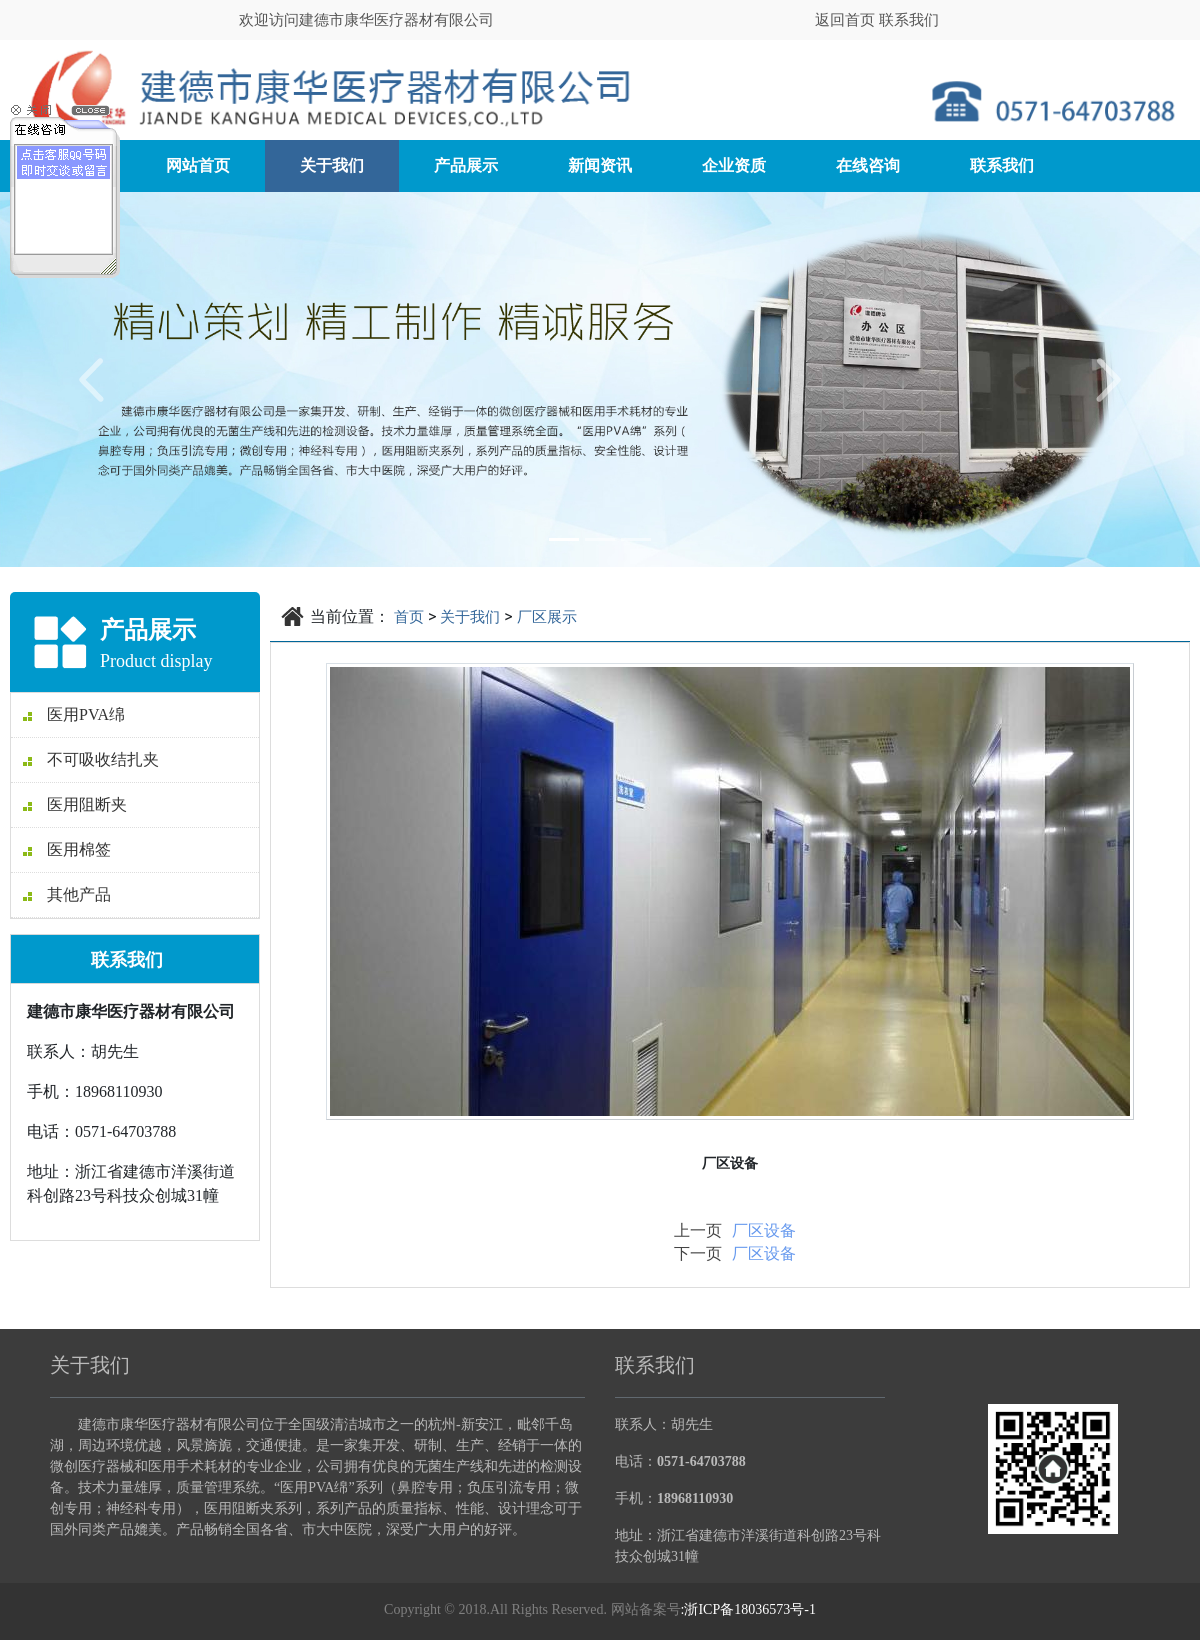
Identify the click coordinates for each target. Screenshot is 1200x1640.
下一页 (698, 1253)
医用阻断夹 (75, 804)
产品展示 (466, 165)
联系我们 (909, 20)
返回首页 (847, 20)
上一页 (698, 1230)
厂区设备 (764, 1230)
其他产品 (67, 894)
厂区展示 (547, 617)
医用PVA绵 (74, 714)
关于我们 (332, 165)
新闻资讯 (600, 165)
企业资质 (734, 165)
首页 (409, 617)
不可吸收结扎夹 (91, 759)
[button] (90, 379)
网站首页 (198, 165)
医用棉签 (67, 849)
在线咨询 (868, 165)
